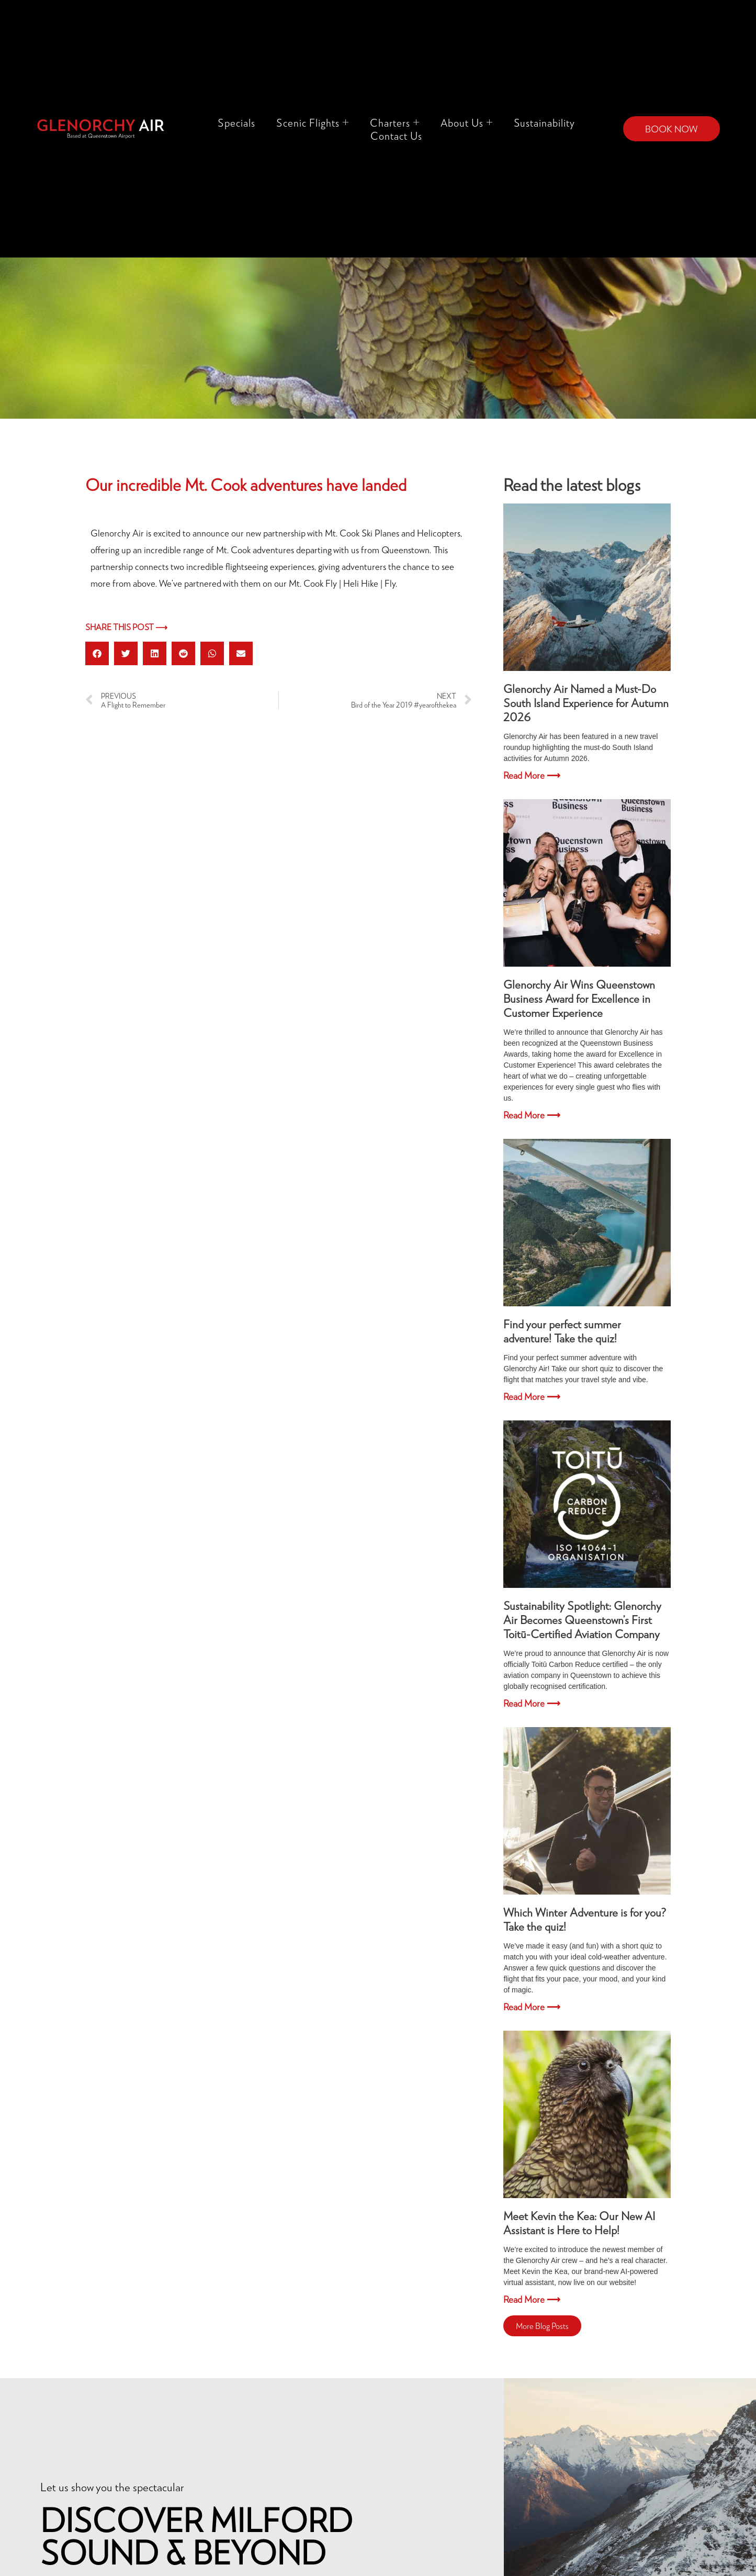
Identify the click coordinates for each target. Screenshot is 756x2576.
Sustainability (544, 122)
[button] (97, 653)
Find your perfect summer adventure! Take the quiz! (562, 1331)
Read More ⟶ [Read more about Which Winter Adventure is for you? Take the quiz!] (531, 2006)
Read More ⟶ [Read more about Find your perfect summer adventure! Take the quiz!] (531, 1396)
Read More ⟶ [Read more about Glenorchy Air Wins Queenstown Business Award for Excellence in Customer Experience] (531, 1115)
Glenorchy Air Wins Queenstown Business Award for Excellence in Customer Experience (579, 998)
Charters (395, 122)
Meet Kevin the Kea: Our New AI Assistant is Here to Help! (579, 2223)
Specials (236, 122)
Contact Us (396, 135)
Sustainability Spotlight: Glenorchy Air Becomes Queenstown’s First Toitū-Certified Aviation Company (582, 1619)
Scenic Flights (312, 122)
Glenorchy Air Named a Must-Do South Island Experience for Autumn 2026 (586, 702)
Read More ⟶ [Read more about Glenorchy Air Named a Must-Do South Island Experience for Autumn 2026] (531, 775)
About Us (467, 122)
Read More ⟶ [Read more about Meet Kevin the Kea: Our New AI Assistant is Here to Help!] (531, 2299)
